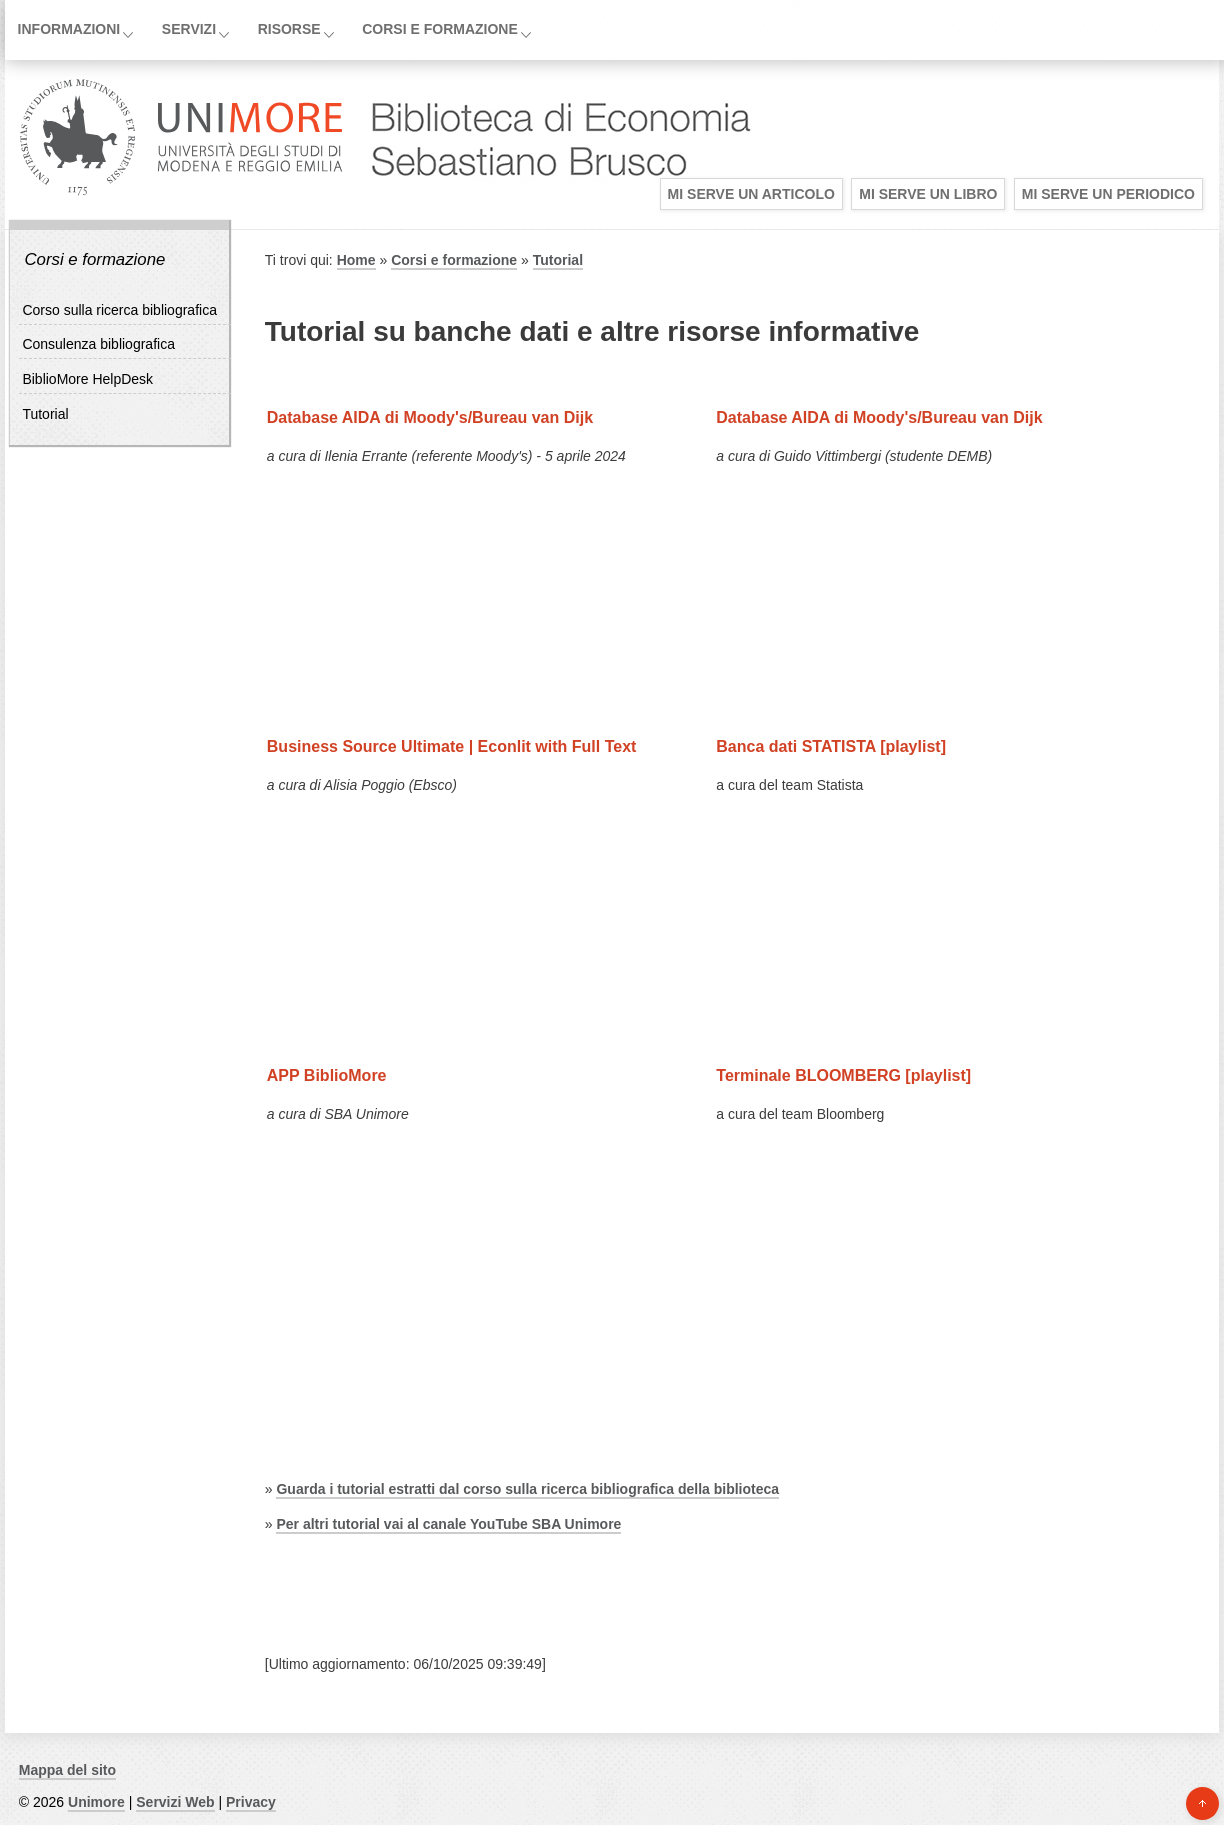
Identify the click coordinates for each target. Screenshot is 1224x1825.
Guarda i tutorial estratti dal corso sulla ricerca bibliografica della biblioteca (527, 1489)
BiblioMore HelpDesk (87, 379)
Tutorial (45, 414)
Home (356, 260)
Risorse (289, 29)
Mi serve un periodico (1108, 194)
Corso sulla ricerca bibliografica (119, 310)
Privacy (251, 1802)
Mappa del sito (67, 1770)
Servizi (189, 29)
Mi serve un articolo (751, 194)
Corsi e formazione (440, 29)
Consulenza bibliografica (98, 344)
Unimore (96, 1802)
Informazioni (69, 29)
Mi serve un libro (928, 194)
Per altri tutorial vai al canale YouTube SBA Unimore (448, 1524)
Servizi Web (175, 1802)
